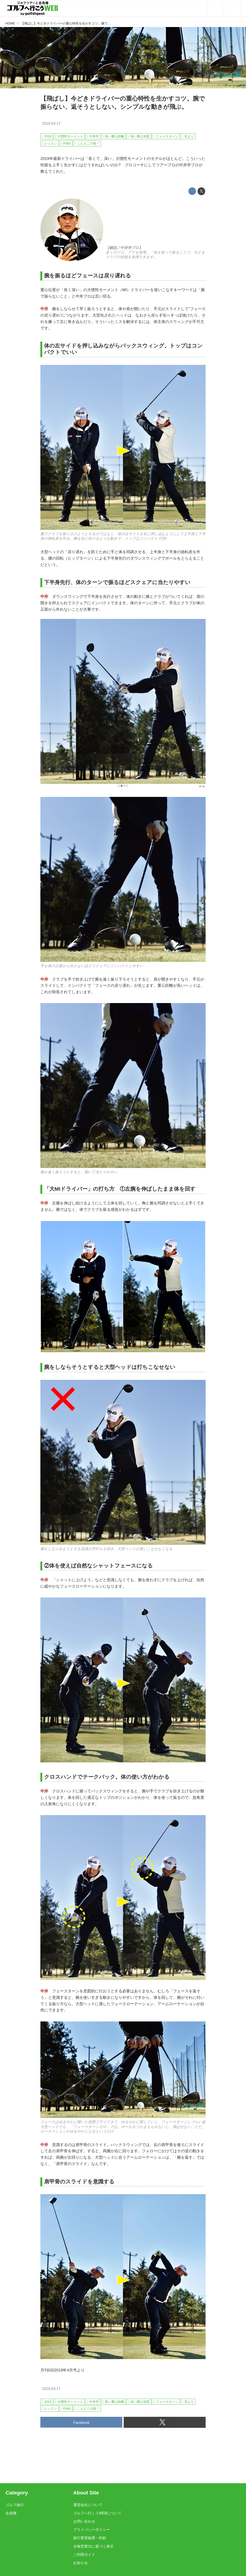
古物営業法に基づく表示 (93, 2546)
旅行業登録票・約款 (89, 2538)
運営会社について (88, 2505)
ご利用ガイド (84, 2555)
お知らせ (80, 2563)
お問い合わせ (84, 2521)
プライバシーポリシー (91, 2530)
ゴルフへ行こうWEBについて (97, 2513)
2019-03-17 (51, 124)
